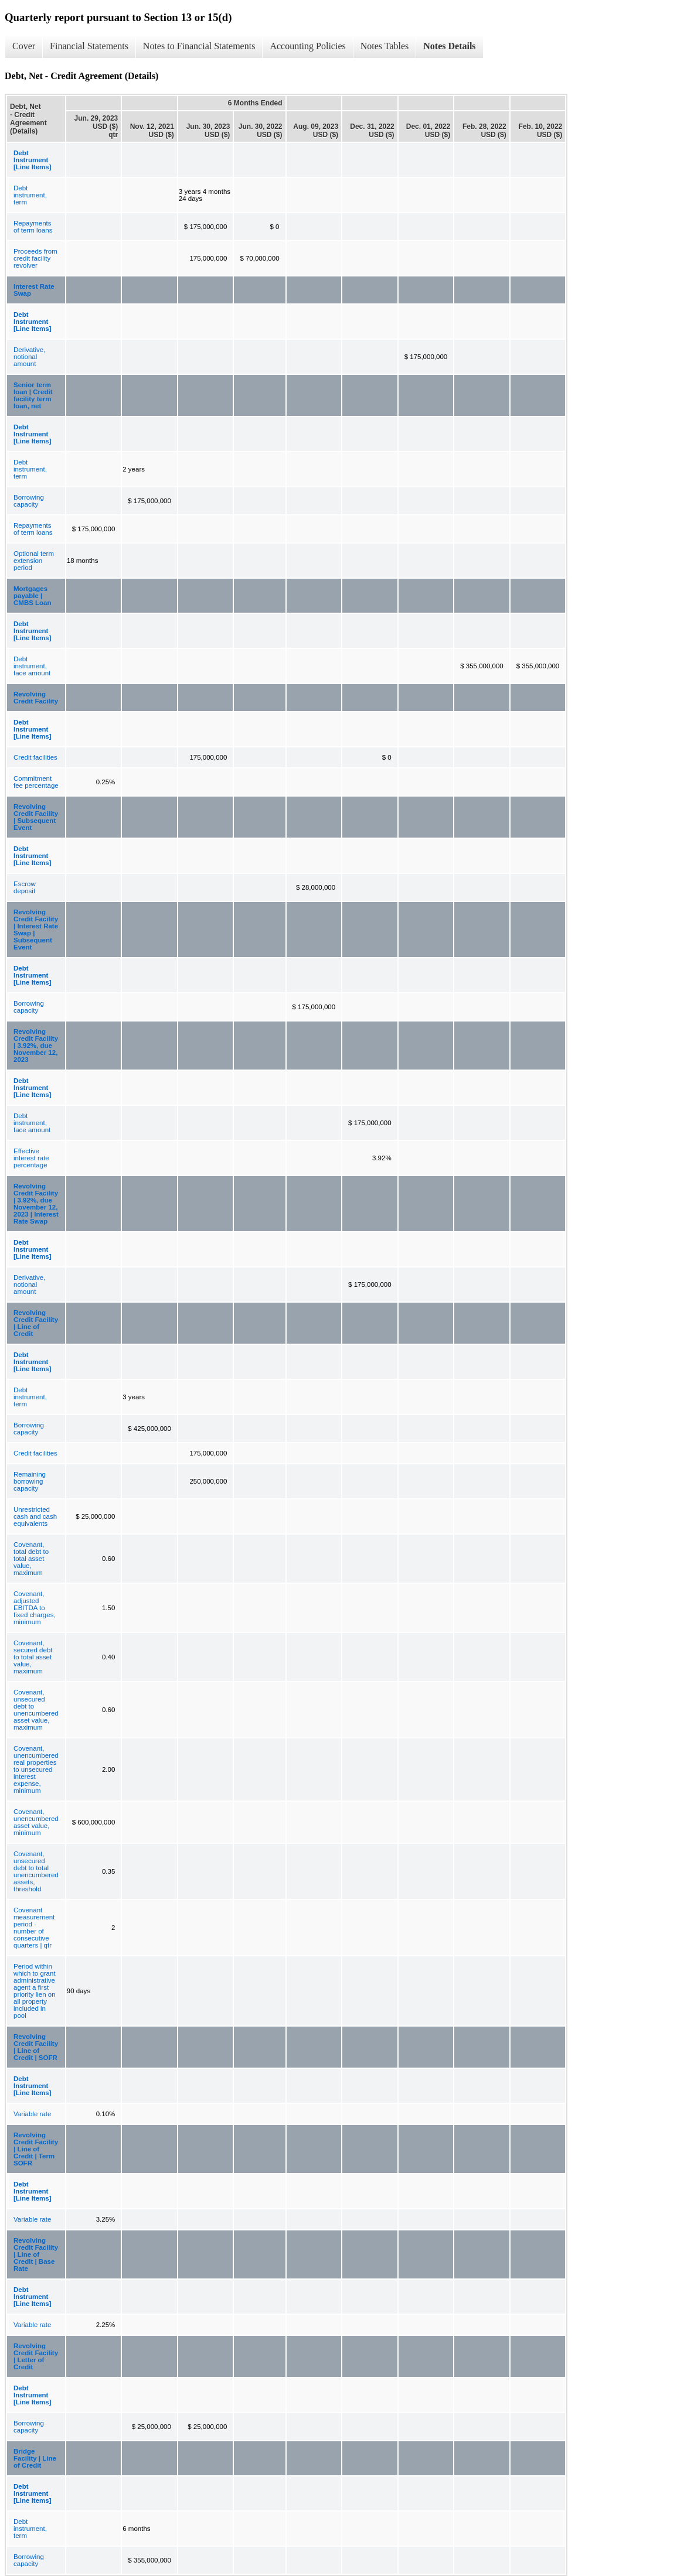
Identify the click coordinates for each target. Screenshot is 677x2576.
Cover (23, 46)
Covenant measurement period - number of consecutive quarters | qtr (34, 1928)
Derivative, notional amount (29, 356)
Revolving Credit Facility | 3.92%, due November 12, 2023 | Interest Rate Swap (36, 1204)
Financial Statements (89, 46)
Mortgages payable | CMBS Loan (32, 595)
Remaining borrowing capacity (29, 1481)
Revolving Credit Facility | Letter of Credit (35, 2356)
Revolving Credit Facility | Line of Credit (35, 1323)
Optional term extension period (33, 560)
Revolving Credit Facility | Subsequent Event (35, 817)
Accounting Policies (307, 46)
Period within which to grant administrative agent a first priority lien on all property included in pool (34, 1991)
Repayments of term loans (32, 227)
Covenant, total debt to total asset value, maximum (31, 1558)
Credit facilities (35, 757)
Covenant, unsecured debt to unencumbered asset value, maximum (36, 1710)
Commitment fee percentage (36, 782)
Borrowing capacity (28, 501)
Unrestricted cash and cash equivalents (35, 1516)
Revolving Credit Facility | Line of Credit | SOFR (35, 2047)
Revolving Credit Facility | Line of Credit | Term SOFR (35, 2149)
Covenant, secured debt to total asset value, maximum (33, 1657)
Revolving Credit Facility (35, 698)
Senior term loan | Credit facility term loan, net (32, 395)
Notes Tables (384, 46)
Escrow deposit (24, 887)
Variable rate (32, 2113)
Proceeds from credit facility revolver (35, 258)
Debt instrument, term (30, 195)
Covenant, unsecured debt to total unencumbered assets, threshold (36, 1871)
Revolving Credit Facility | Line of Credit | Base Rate (35, 2254)
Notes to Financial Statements (199, 46)
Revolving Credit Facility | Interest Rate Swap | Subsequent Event (35, 929)
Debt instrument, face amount (31, 666)
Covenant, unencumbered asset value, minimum (36, 1822)
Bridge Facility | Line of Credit (34, 2458)
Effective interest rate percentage (31, 1158)
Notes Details (449, 46)
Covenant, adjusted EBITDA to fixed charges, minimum (34, 1607)
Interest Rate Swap (34, 290)
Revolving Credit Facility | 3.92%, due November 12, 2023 (35, 1045)
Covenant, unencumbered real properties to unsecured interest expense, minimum (36, 1769)
